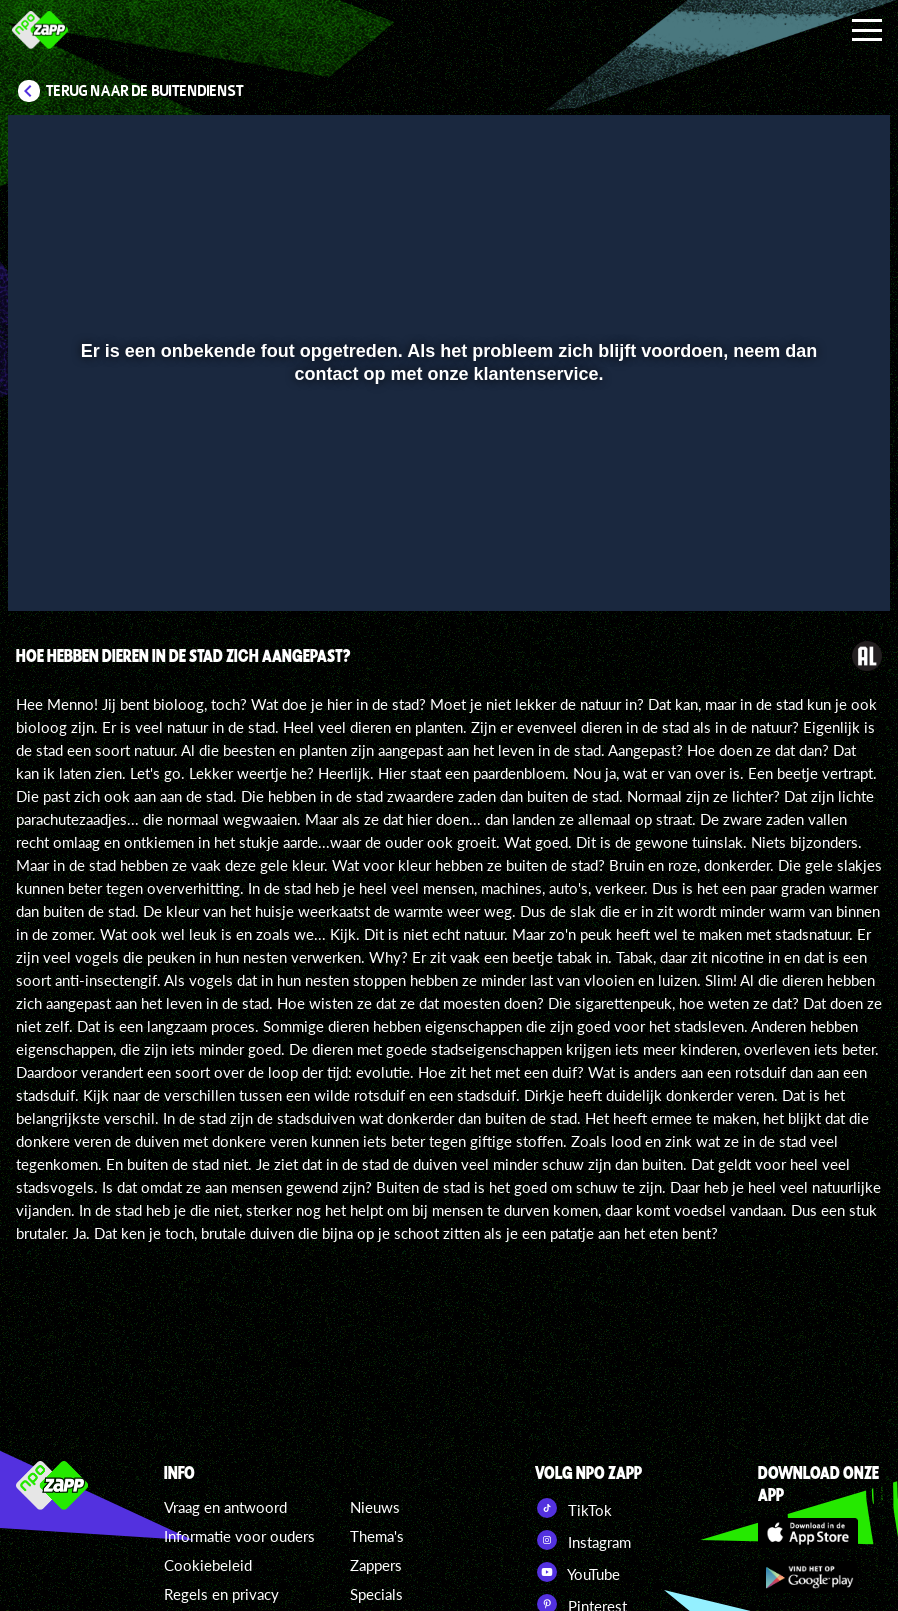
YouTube (577, 1572)
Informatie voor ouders (239, 1536)
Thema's (377, 1536)
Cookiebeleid (208, 1565)
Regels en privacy (221, 1594)
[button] (48, 567)
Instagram (583, 1540)
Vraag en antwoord (225, 1507)
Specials (376, 1594)
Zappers (376, 1565)
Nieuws (375, 1507)
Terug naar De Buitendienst (145, 91)
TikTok (573, 1508)
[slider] (446, 525)
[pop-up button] (807, 567)
